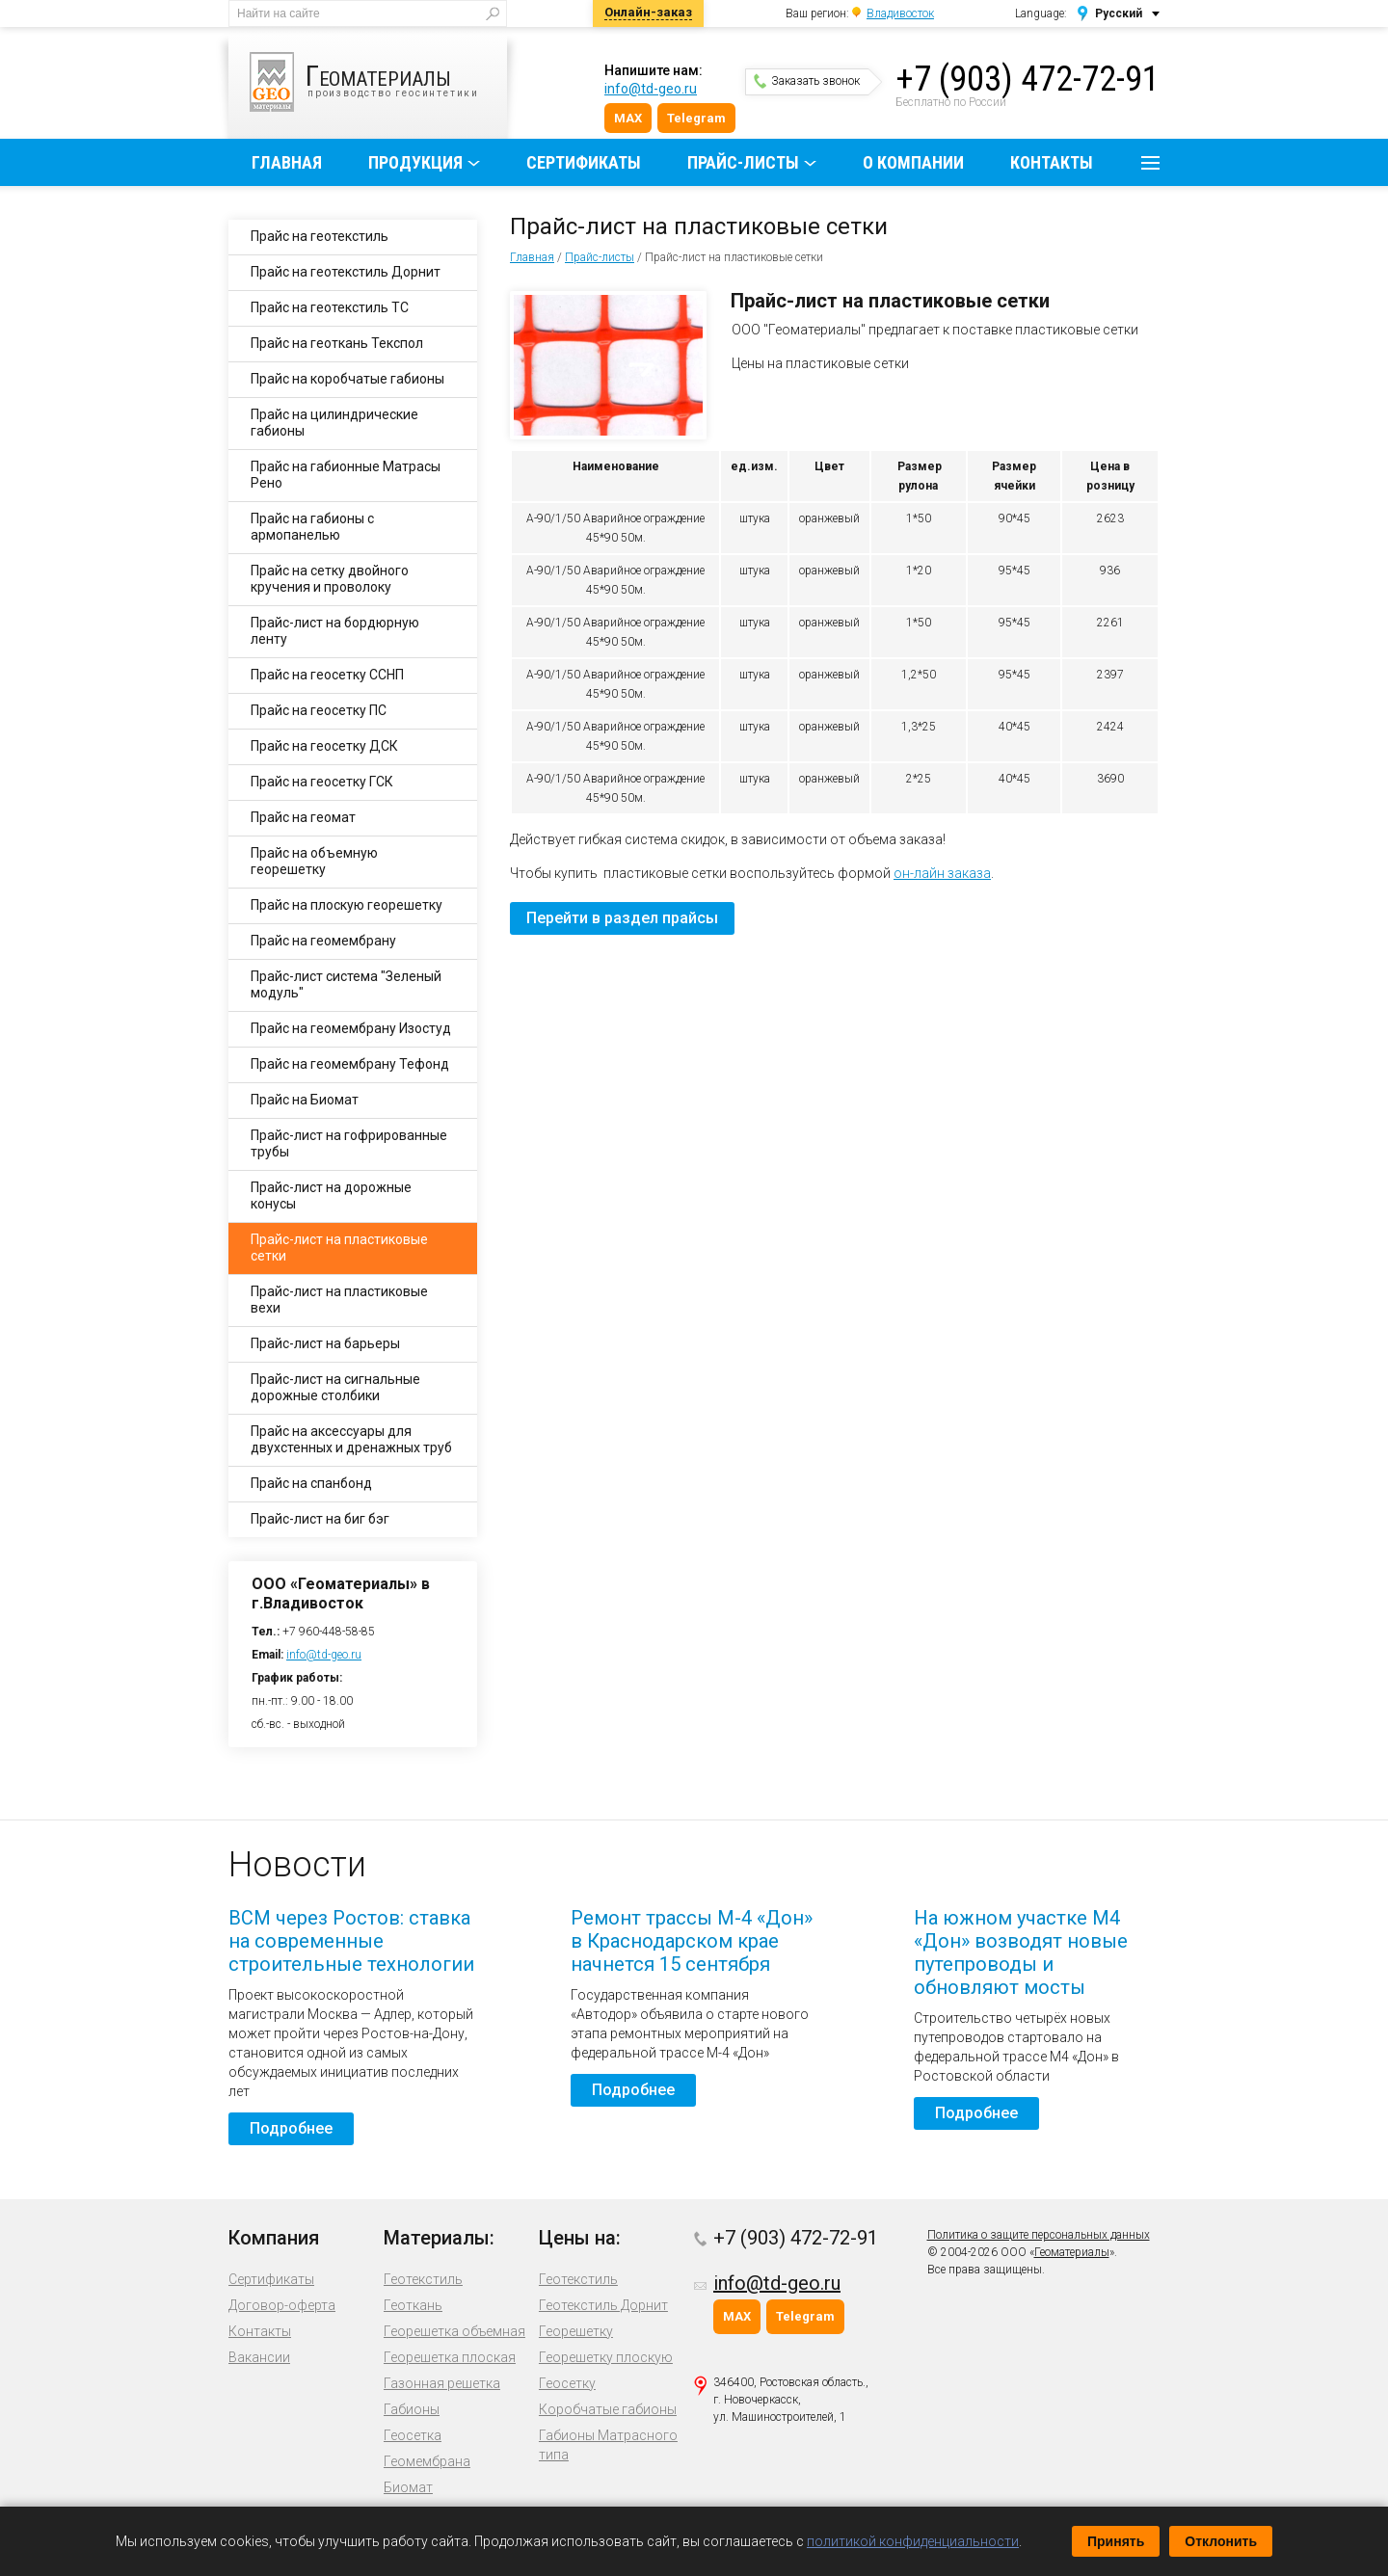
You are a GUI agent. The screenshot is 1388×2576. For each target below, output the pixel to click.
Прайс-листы (743, 162)
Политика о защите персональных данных (1038, 2235)
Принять (1115, 2541)
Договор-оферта (281, 2305)
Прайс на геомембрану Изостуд (351, 1028)
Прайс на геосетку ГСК (322, 781)
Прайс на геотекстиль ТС (330, 307)
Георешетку (576, 2331)
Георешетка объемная (454, 2331)
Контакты (1051, 162)
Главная (287, 162)
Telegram (696, 118)
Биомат (408, 2487)
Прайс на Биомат (305, 1099)
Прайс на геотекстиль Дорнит (345, 271)
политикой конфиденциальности (913, 2541)
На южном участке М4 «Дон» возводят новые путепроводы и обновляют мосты (1021, 1952)
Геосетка (412, 2435)
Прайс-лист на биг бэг (320, 1519)
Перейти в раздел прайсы (622, 918)
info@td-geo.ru (650, 88)
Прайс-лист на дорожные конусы (331, 1195)
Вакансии (259, 2357)
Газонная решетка (442, 2383)
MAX (628, 118)
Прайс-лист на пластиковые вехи (339, 1299)
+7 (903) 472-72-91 (1027, 79)
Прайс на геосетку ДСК (324, 746)
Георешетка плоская (450, 2357)
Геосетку (567, 2383)
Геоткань (413, 2305)
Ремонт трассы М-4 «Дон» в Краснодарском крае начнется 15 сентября (692, 1941)
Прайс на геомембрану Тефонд (350, 1064)
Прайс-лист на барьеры (325, 1343)
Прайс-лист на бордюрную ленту (335, 631)
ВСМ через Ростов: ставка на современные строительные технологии (351, 1941)
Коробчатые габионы (608, 2409)
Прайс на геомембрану (323, 940)
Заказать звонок (807, 81)
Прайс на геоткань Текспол (337, 343)
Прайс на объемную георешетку (314, 861)
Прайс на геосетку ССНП (327, 674)
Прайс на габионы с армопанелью (312, 527)
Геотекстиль (423, 2279)
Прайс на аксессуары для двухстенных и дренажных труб (351, 1439)
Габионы (412, 2409)
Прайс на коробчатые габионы (347, 378)
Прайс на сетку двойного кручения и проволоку (330, 579)
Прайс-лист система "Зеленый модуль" (346, 984)
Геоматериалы (1071, 2252)
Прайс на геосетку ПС (319, 710)
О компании (913, 162)
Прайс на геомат (303, 817)
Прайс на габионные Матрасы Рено (345, 475)
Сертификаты (583, 162)
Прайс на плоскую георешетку (346, 905)
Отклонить (1221, 2541)
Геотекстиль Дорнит (603, 2305)
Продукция (415, 162)
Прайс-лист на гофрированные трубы (349, 1143)
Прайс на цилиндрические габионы (334, 422)
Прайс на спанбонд (311, 1483)
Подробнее (291, 2128)
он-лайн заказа (942, 873)
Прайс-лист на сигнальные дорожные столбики (335, 1387)
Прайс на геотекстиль (319, 236)
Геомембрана (427, 2461)
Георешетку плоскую (606, 2357)
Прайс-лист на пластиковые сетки (339, 1247)
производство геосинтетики (378, 82)
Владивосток (900, 13)
